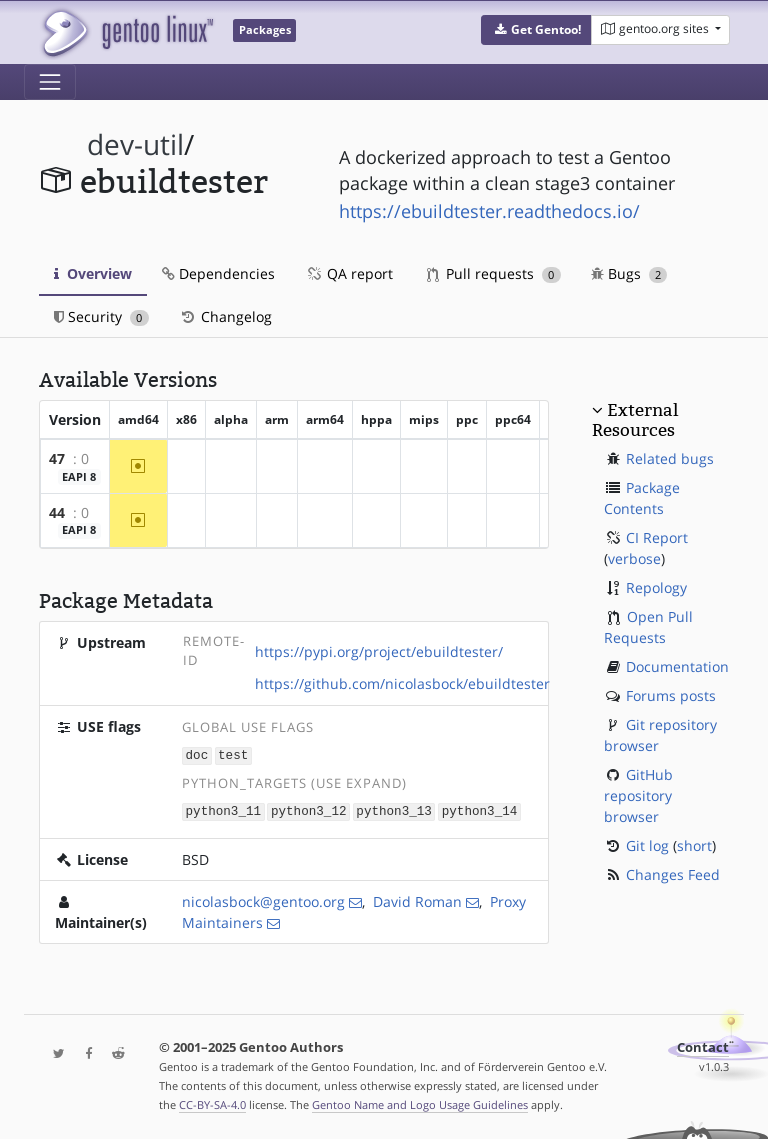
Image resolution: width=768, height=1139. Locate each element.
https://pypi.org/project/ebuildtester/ (379, 651)
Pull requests (494, 273)
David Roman (417, 899)
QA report (349, 273)
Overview (93, 273)
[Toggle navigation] (50, 82)
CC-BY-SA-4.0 (212, 1102)
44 (57, 512)
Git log (647, 845)
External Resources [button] (635, 420)
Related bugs (670, 458)
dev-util (135, 144)
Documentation (677, 666)
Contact (703, 1045)
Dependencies (218, 273)
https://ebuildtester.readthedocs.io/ (489, 211)
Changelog (225, 316)
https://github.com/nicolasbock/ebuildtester (402, 683)
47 (57, 458)
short (694, 845)
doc (197, 754)
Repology (656, 587)
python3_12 (309, 809)
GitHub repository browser (638, 795)
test (233, 754)
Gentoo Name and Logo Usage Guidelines (420, 1102)
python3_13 (394, 809)
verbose (634, 558)
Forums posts (671, 695)
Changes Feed (673, 874)
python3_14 (480, 809)
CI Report (657, 537)
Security (101, 316)
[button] (536, 30)
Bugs (629, 273)
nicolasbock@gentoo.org (263, 899)
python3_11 (224, 809)
